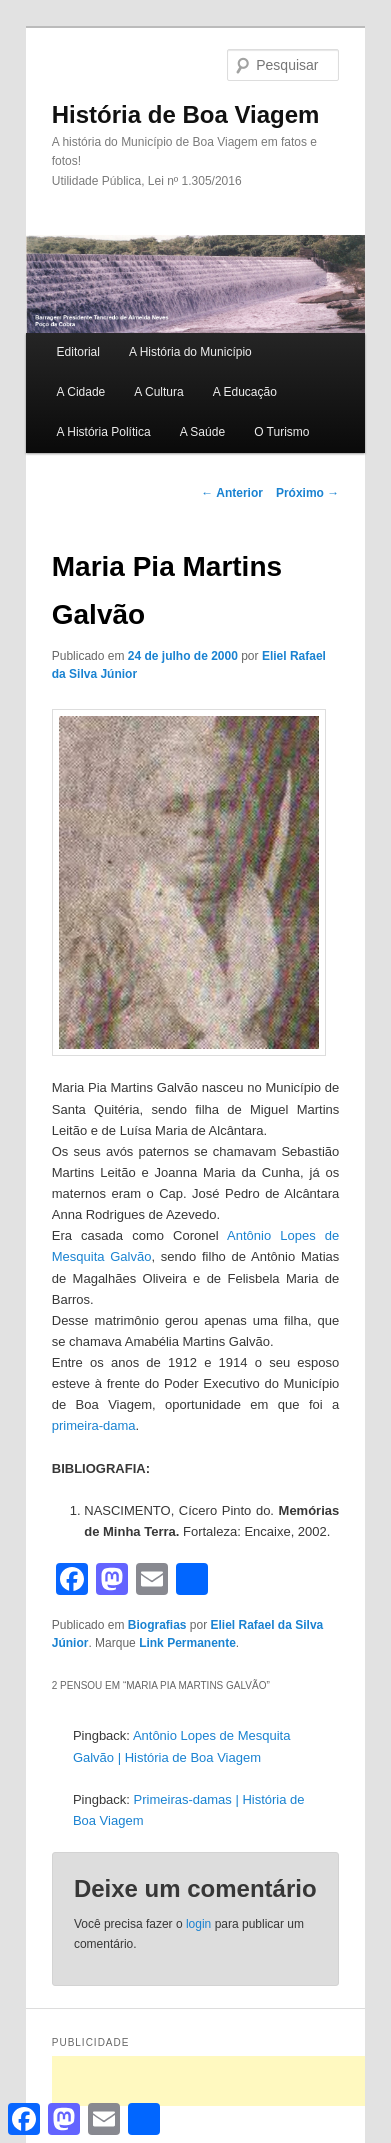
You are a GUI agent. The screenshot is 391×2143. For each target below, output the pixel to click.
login (198, 1924)
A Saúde (202, 432)
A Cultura (158, 392)
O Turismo (281, 432)
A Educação (245, 392)
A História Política (104, 432)
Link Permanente (187, 1643)
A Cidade (81, 392)
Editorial (78, 352)
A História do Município (190, 352)
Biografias (157, 1625)
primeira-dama (94, 1425)
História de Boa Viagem (186, 114)
